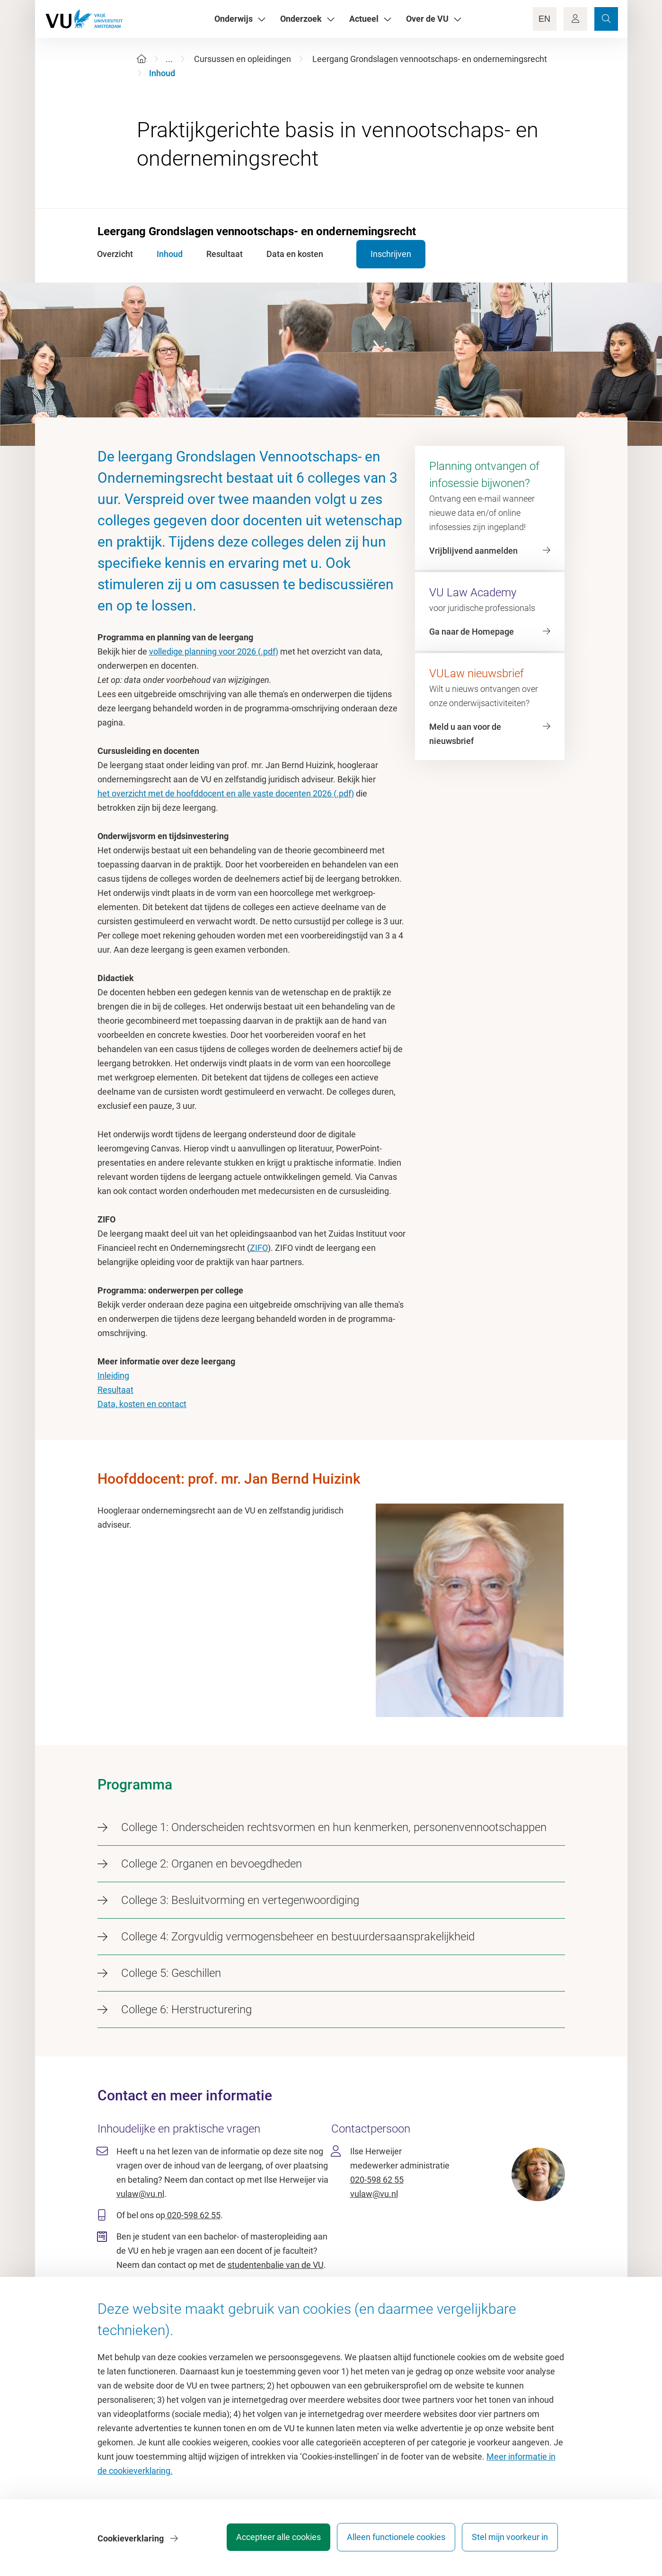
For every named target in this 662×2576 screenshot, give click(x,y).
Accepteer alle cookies (269, 2540)
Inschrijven (382, 254)
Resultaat (115, 1390)
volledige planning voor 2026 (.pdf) (213, 651)
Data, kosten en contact (141, 1404)
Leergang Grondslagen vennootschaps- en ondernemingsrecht (429, 59)
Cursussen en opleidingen (242, 59)
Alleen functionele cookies (391, 2540)
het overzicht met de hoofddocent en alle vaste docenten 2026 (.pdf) (225, 793)
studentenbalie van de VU (276, 2265)
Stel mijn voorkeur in (510, 2540)
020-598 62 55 (193, 2215)
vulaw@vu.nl (140, 2194)
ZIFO (259, 1248)
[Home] (141, 59)
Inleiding (113, 1376)
